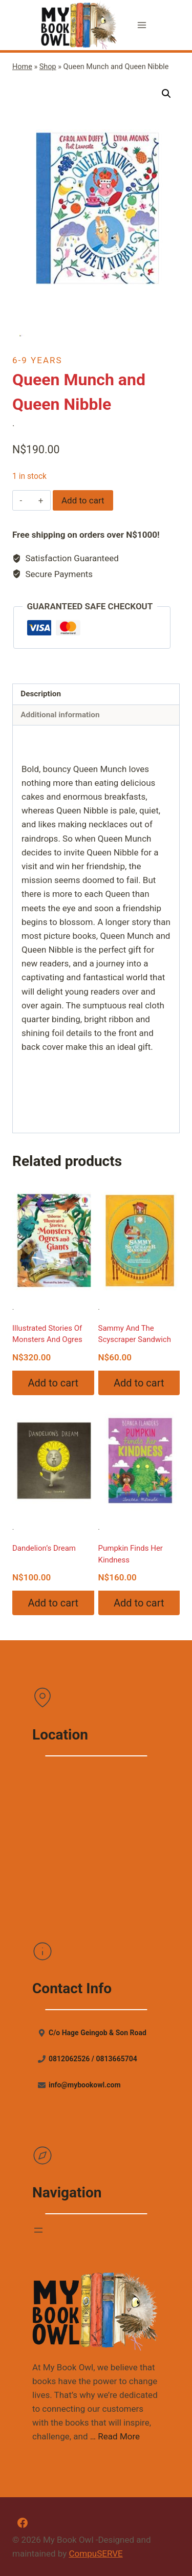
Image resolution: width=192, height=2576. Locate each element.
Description (40, 693)
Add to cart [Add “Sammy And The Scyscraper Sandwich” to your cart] (139, 1383)
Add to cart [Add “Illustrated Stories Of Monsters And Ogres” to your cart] (53, 1383)
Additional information (59, 714)
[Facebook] (22, 2523)
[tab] (96, 694)
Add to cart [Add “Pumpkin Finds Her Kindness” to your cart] (139, 1603)
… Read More (115, 2436)
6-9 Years (37, 360)
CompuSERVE (96, 2553)
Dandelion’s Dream (44, 1548)
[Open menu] (141, 25)
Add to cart (82, 500)
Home (22, 66)
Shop (47, 66)
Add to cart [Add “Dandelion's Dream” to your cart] (53, 1603)
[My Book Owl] (79, 25)
